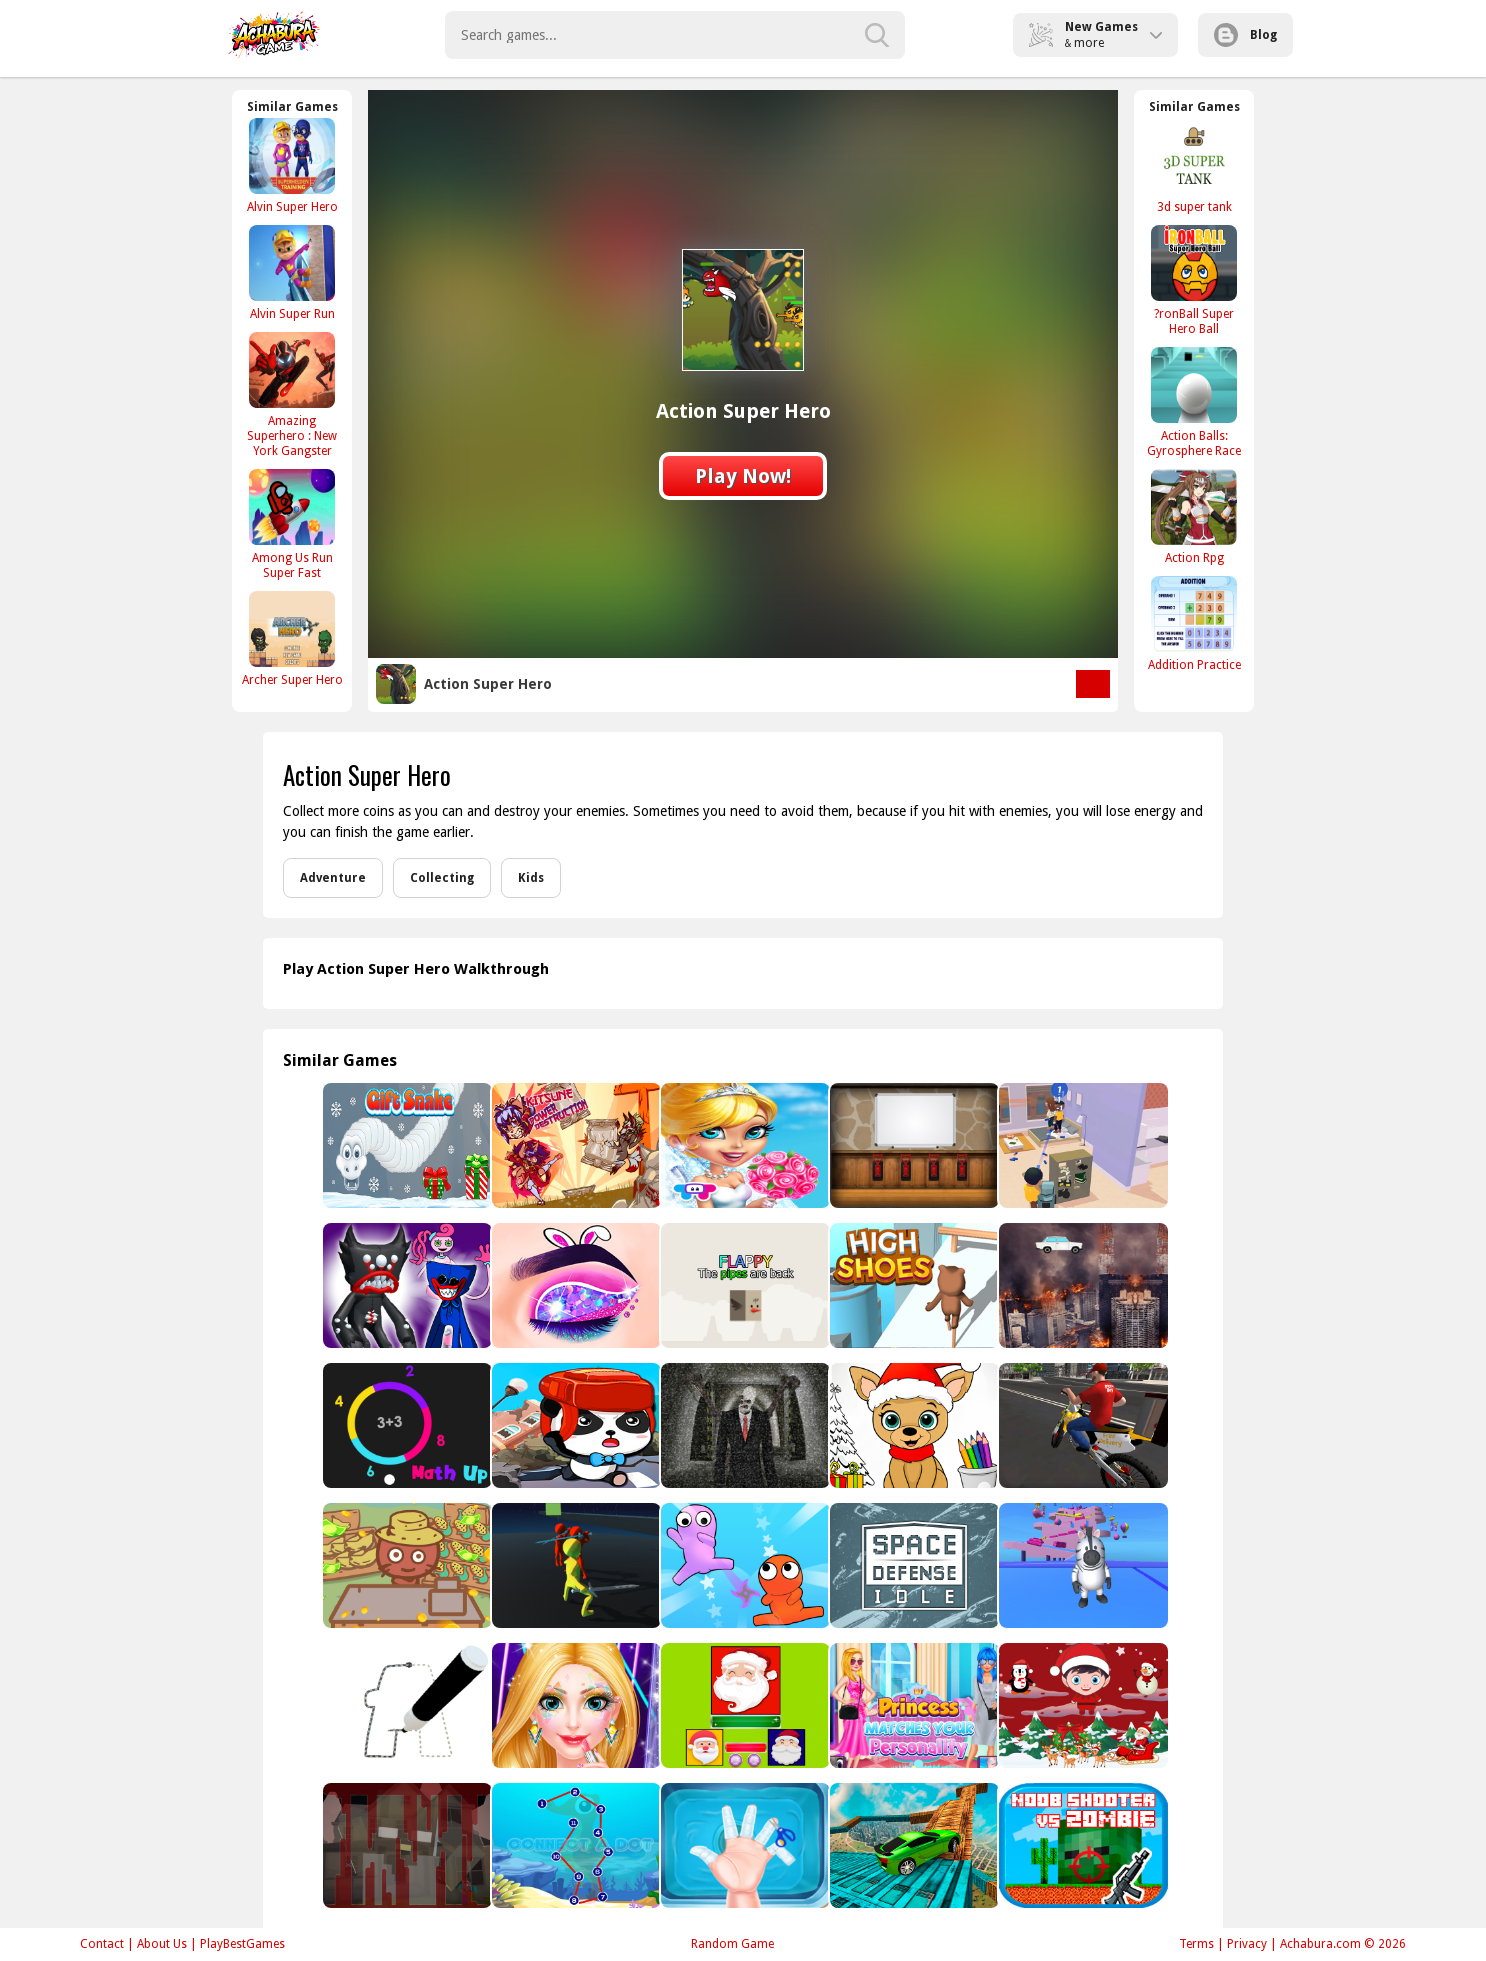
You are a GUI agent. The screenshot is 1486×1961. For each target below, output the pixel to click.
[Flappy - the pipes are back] (743, 1285)
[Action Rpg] (1194, 516)
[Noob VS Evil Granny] (405, 1845)
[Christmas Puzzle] (1081, 1705)
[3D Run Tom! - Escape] (574, 1565)
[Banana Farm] (405, 1565)
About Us (162, 1944)
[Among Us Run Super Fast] (292, 524)
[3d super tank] (1194, 165)
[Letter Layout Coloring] (405, 1705)
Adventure (333, 878)
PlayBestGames (242, 1944)
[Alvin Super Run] (292, 272)
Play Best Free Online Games (274, 35)
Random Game (732, 1944)
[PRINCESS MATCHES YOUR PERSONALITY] (912, 1705)
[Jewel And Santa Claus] (743, 1705)
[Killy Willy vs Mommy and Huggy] (405, 1285)
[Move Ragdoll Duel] (743, 1565)
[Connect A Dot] (574, 1845)
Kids (531, 878)
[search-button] (877, 35)
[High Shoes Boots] (912, 1285)
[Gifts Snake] (405, 1145)
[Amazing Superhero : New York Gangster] (292, 394)
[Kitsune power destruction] (574, 1145)
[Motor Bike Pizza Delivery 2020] (1081, 1425)
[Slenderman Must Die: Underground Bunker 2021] (743, 1425)
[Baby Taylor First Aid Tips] (743, 1845)
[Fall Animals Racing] (1081, 1565)
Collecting (442, 878)
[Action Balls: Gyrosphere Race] (1194, 402)
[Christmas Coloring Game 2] (912, 1425)
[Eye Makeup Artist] (574, 1285)
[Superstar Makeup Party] (574, 1705)
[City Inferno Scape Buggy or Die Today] (1081, 1285)
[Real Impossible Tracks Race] (912, 1845)
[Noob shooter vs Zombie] (1081, 1845)
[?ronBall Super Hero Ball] (1194, 280)
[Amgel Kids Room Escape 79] (912, 1145)
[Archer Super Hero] (292, 638)
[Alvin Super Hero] (292, 165)
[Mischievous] (1081, 1145)
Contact (102, 1944)
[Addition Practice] (1194, 623)
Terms (1196, 1944)
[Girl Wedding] (743, 1145)
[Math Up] (405, 1425)
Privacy (1247, 1944)
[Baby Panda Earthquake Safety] (574, 1425)
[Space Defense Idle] (912, 1565)
